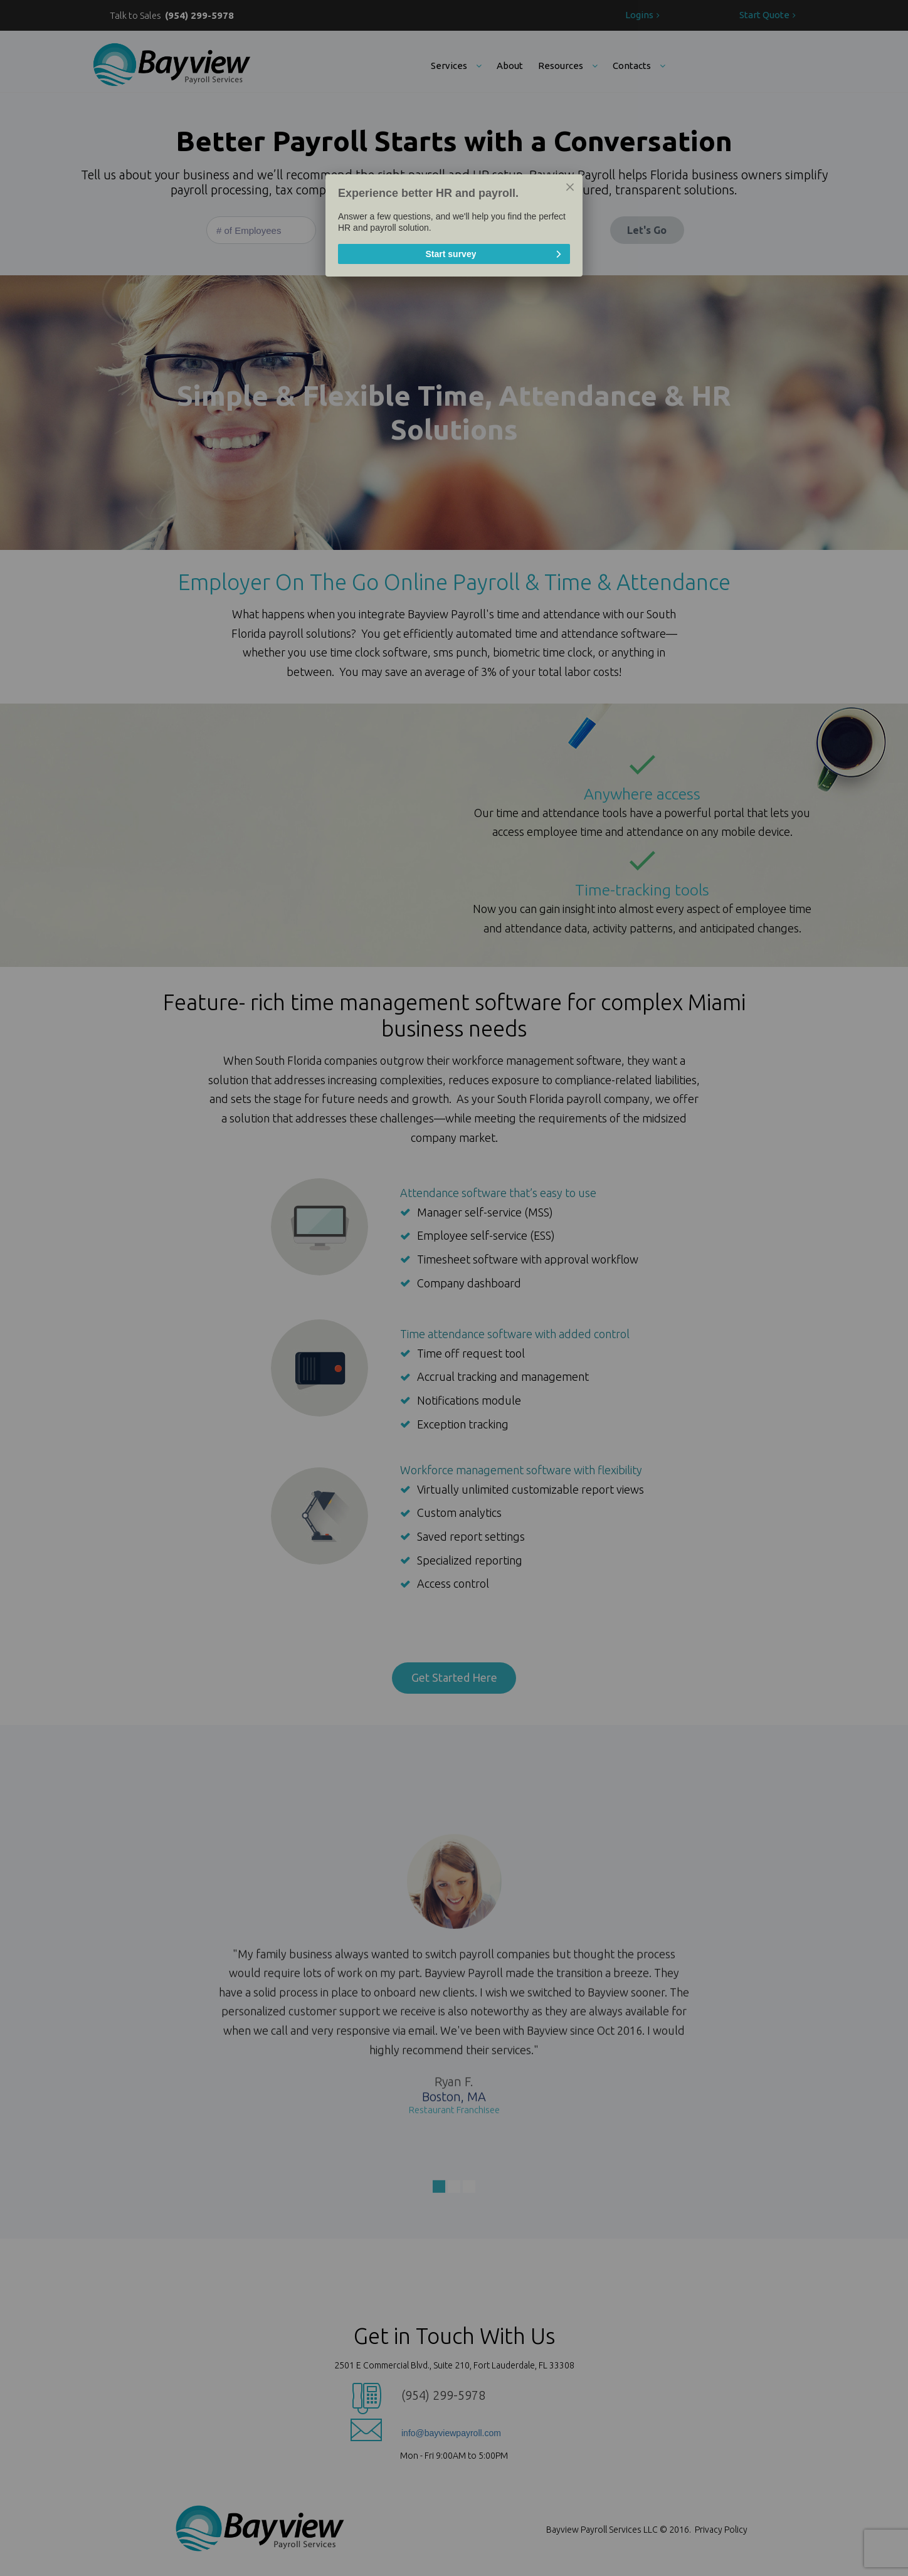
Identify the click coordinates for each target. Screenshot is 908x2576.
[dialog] (454, 225)
